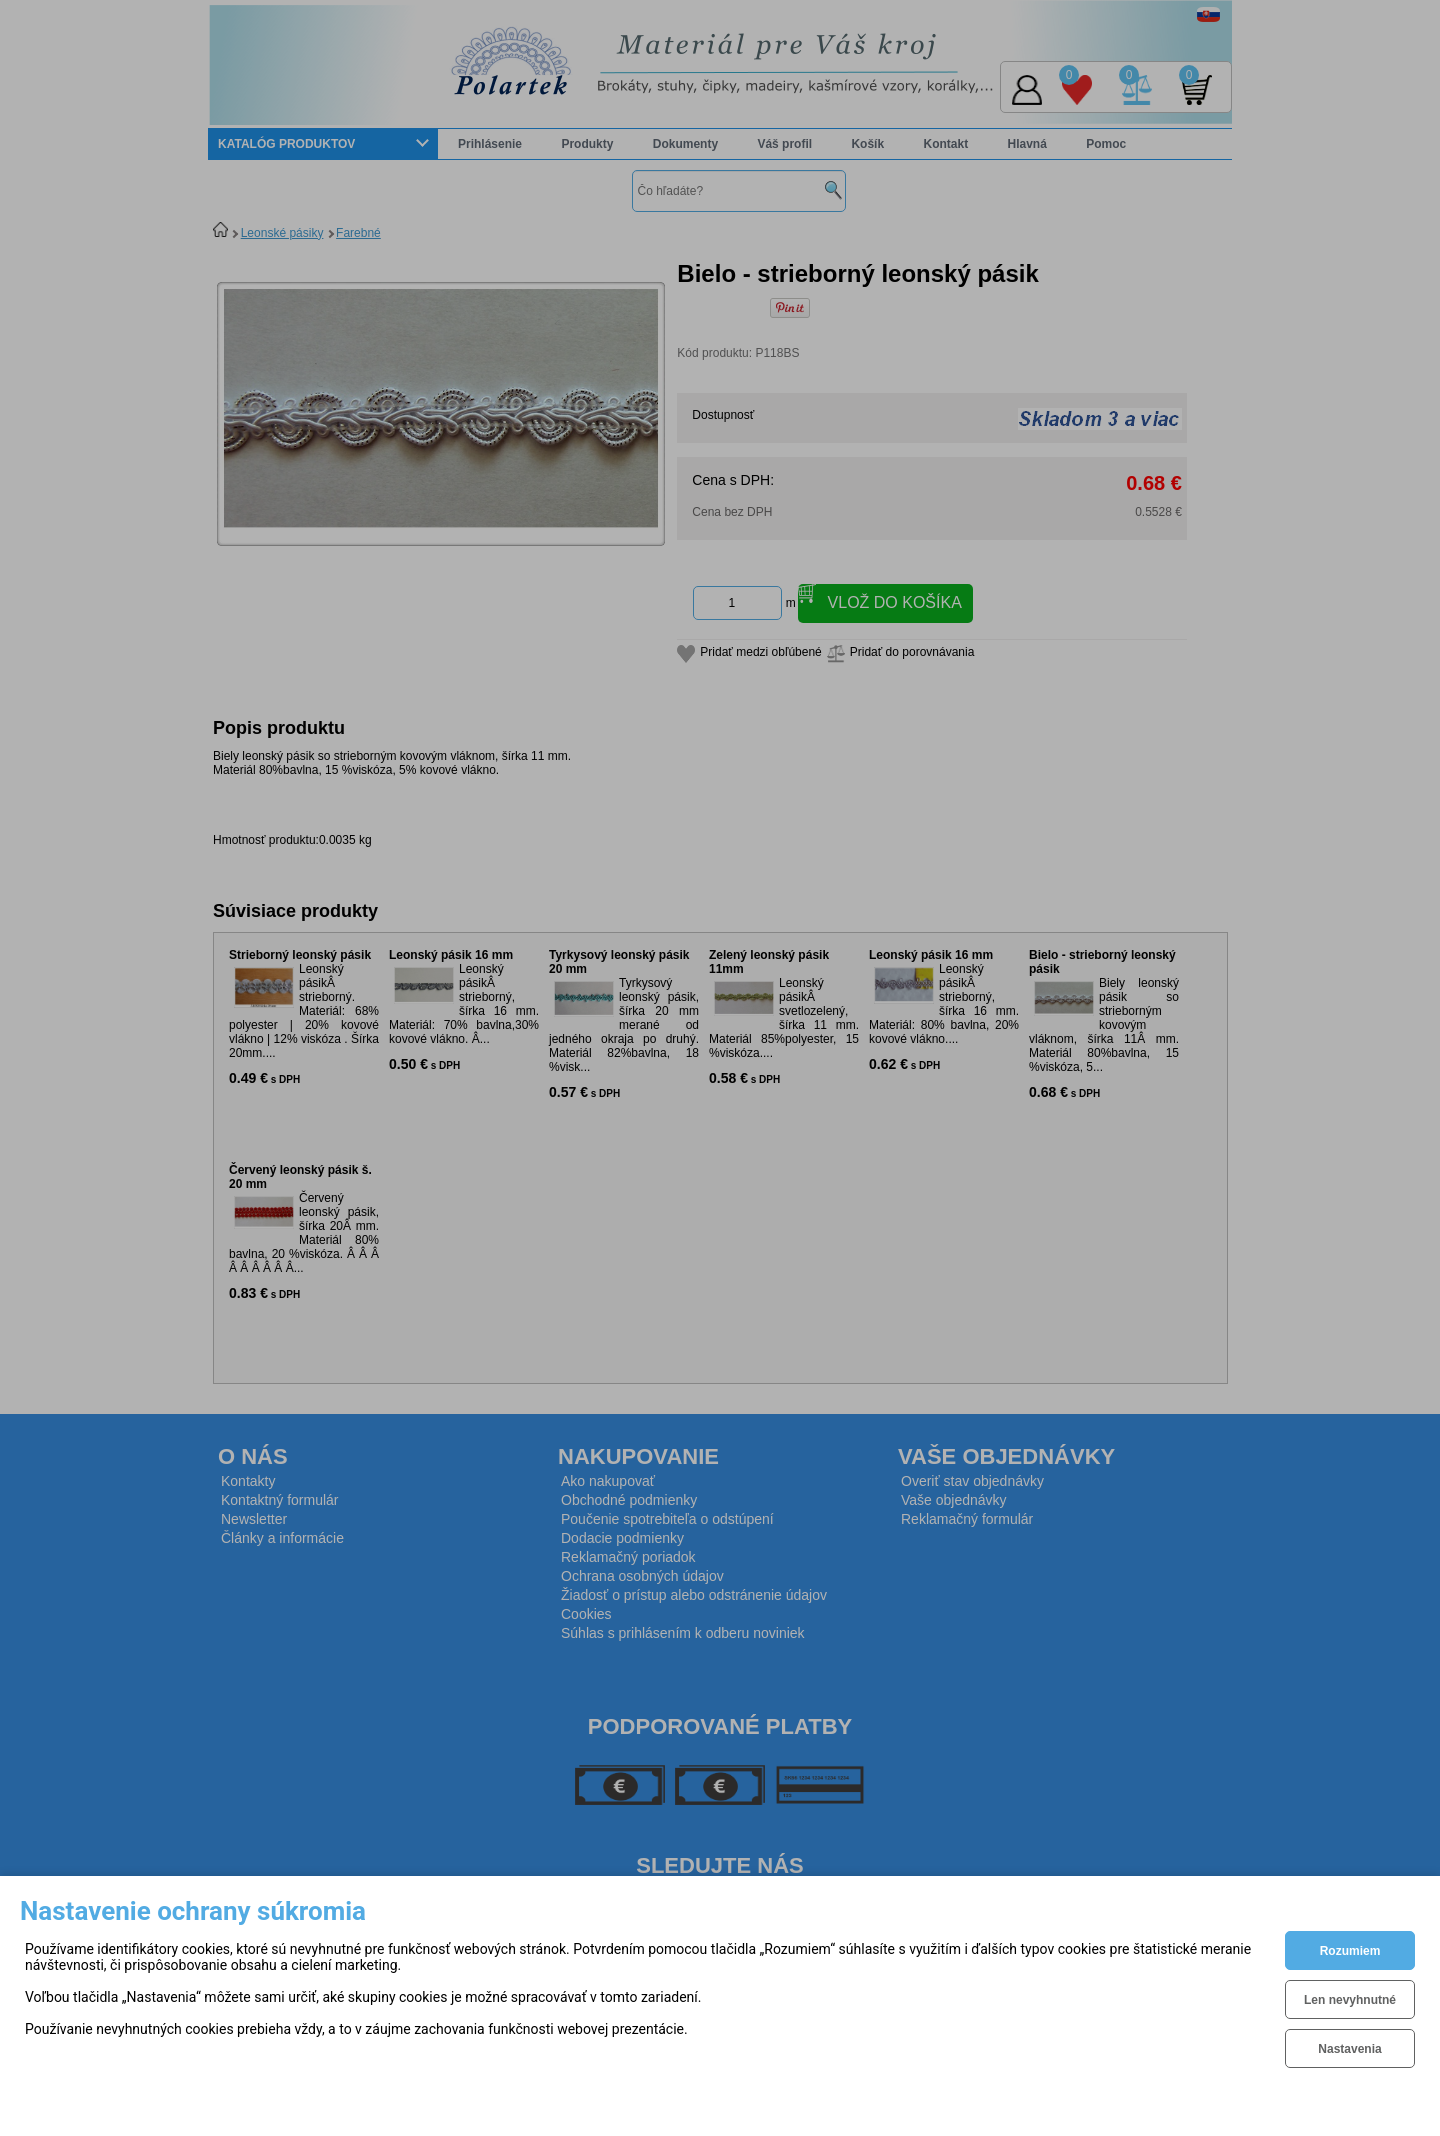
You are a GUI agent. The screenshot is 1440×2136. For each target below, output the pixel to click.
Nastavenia (1349, 2049)
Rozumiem (1350, 1951)
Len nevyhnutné (1350, 2000)
